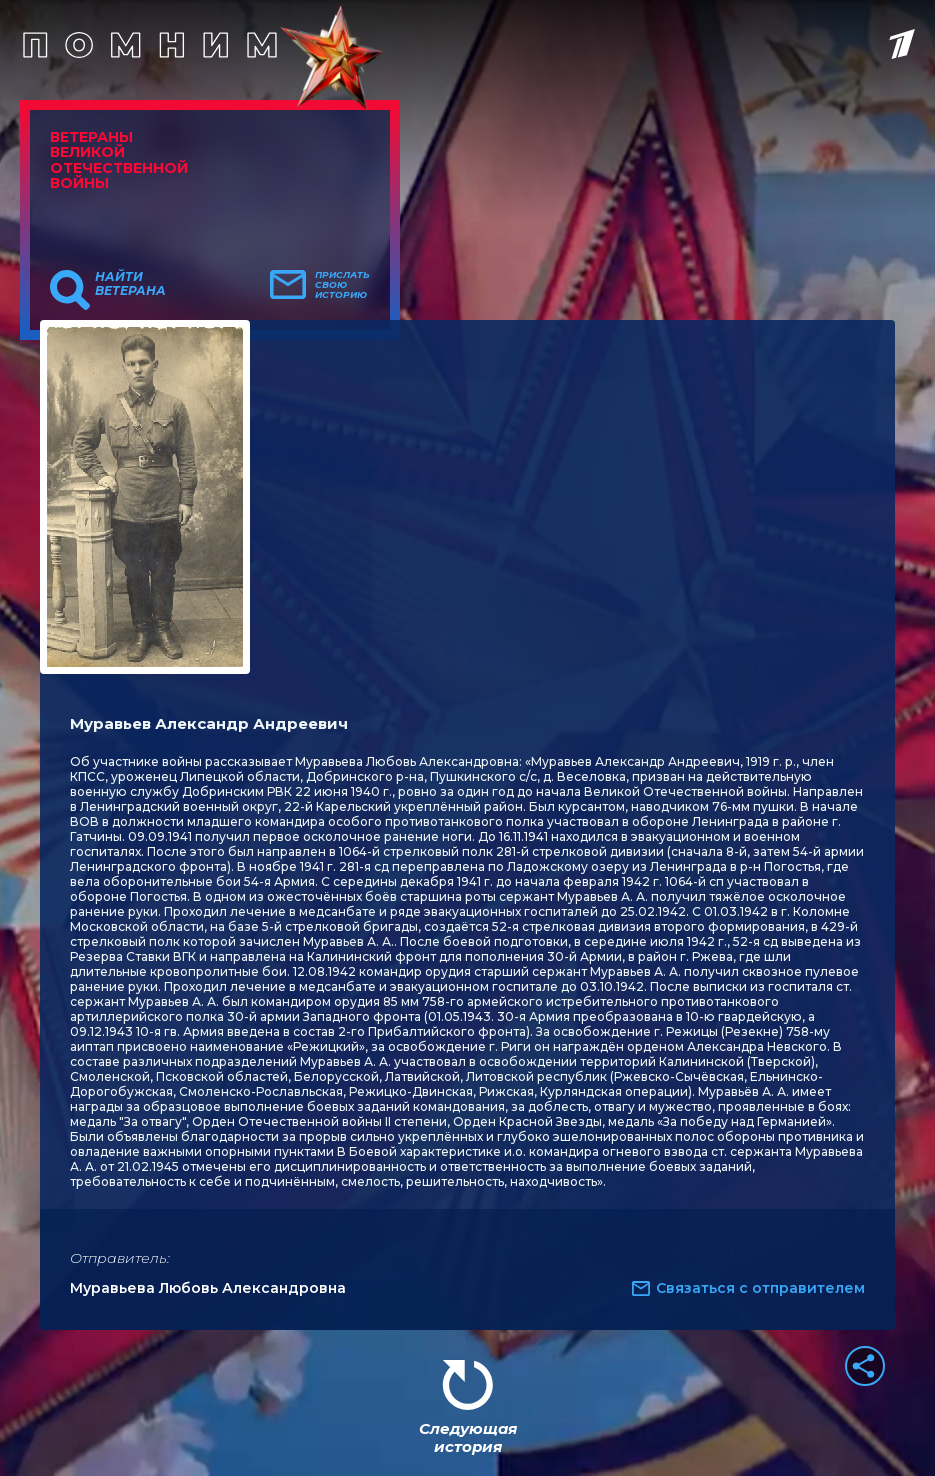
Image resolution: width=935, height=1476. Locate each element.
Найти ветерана (130, 284)
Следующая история (468, 1437)
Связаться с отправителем (760, 1288)
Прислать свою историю (342, 285)
